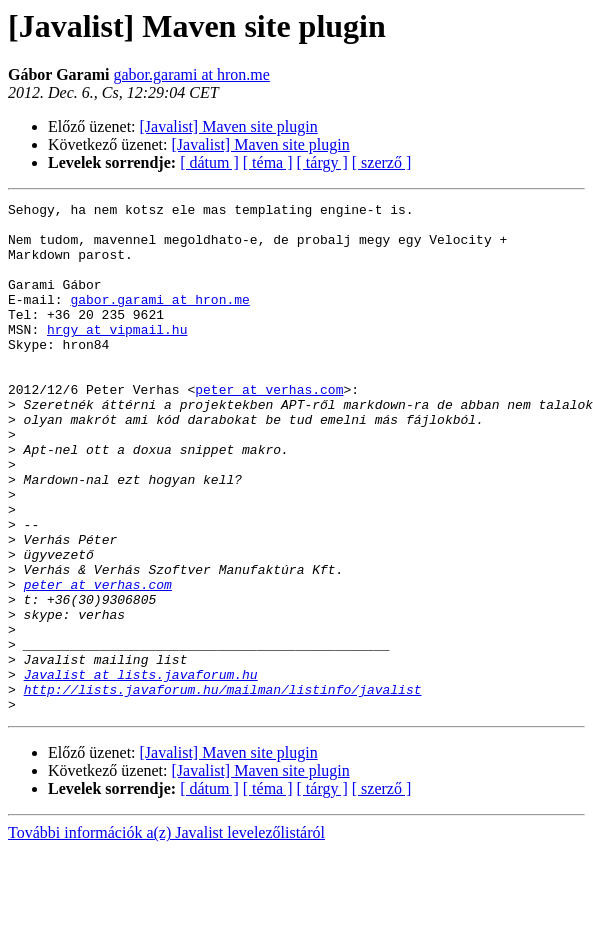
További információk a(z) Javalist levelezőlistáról (166, 934)
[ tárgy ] (322, 162)
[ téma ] (268, 162)
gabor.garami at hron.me (191, 74)
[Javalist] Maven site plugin (229, 126)
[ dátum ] (209, 162)
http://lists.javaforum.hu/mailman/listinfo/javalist (223, 788)
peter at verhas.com (269, 428)
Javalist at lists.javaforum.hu (141, 770)
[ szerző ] (382, 162)
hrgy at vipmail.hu (117, 356)
